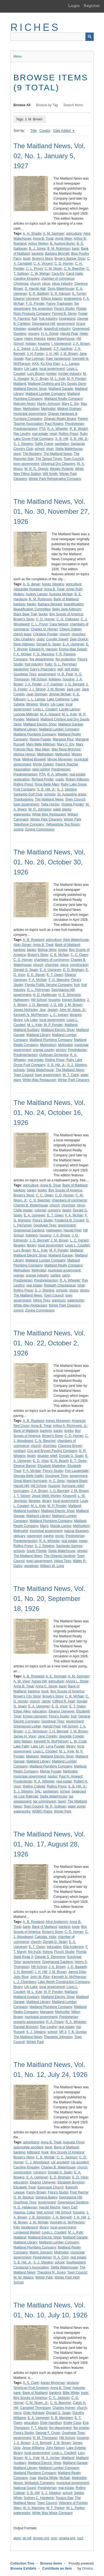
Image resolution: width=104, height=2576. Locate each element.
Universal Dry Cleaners (58, 464)
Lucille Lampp (69, 709)
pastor (52, 1776)
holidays (55, 679)
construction (79, 965)
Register (92, 5)
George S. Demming (50, 1957)
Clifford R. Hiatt (63, 1701)
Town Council (73, 459)
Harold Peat (69, 334)
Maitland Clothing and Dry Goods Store (57, 384)
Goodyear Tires (25, 674)
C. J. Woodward (37, 2162)
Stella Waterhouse (68, 449)
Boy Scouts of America (66, 614)
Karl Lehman (34, 359)
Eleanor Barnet (25, 1466)
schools (49, 794)
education (39, 1711)
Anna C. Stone (46, 1686)
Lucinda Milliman (26, 714)
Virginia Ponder (72, 804)
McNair (65, 2478)
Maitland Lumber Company (45, 394)
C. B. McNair (59, 955)
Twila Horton (50, 804)
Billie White (71, 2393)
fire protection (42, 309)
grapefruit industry (57, 329)
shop (50, 449)
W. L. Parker (75, 2508)
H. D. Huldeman (45, 995)
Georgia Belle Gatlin (28, 1476)
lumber (51, 374)
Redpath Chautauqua (59, 1285)
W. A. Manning (33, 2508)
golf (60, 669)
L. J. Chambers (25, 1982)
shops (73, 1290)
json (54, 2538)
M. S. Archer (50, 2458)
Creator (44, 131)
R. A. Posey (55, 2022)
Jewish (52, 1010)
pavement (34, 1536)
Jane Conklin (47, 1736)
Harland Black (77, 1481)
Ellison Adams (51, 299)
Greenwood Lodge (27, 1726)
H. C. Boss (57, 1481)
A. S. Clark (31, 2383)
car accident (60, 2162)
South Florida (36, 1551)
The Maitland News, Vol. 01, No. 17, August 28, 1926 (49, 1844)
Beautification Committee (32, 609)
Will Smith (50, 474)
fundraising (67, 319)
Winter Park (63, 1811)
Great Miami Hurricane (30, 1481)
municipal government (30, 414)
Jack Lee (73, 689)
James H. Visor (25, 1736)
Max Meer (42, 749)
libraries (32, 704)
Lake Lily (37, 1746)
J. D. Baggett (41, 349)
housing (44, 344)
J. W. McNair (38, 2222)
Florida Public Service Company (48, 985)
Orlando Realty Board (60, 419)
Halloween (21, 1000)
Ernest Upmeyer (35, 1716)
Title (34, 131)
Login (74, 5)
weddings (31, 1566)
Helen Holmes (34, 339)
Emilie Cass (72, 2423)
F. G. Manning (43, 654)
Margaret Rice (63, 739)
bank (75, 249)
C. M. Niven (53, 269)
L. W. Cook (78, 1741)
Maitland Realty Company (63, 399)
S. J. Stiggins (23, 444)
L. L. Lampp (70, 364)
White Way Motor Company (52, 2513)
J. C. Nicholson (36, 1731)
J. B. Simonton (39, 2217)
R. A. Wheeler (57, 429)
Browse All (22, 105)
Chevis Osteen (71, 629)
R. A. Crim (61, 2257)
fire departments (42, 659)
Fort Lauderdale (76, 1471)
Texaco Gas (64, 2498)
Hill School (39, 679)
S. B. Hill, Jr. (79, 439)
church (35, 284)
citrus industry (62, 284)
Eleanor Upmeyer (26, 299)
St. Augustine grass (71, 794)
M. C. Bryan (39, 379)
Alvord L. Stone (76, 1681)
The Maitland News (57, 454)
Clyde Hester (23, 1210)
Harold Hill (21, 1486)
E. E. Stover (36, 975)
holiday (31, 344)
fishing (47, 1952)
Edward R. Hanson (43, 649)
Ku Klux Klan (50, 364)
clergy (46, 1701)
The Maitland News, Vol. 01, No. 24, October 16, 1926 (49, 1112)
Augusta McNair (61, 594)
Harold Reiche (49, 2207)
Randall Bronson (26, 2027)
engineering (73, 299)
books (43, 614)
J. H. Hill (52, 354)
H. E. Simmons (70, 995)
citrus (46, 284)
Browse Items (51, 2563)
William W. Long (52, 1566)
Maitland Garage (61, 389)
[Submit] (89, 37)
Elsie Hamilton (51, 2423)
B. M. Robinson (58, 249)
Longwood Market (27, 2232)
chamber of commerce (57, 279)
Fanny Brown (36, 2192)
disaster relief (47, 1456)
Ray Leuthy (22, 434)
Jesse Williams (33, 2448)
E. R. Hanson (60, 294)
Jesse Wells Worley (46, 1496)
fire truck (34, 1952)
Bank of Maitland (66, 599)
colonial (40, 1210)
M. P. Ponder (76, 379)
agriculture (74, 233)
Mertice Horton (24, 754)
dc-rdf (27, 2538)
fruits (48, 664)
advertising (31, 2142)
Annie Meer (63, 239)
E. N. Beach (59, 1461)
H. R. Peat (65, 674)
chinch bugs (22, 634)
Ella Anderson (73, 1947)
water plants (62, 809)
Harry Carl (69, 2207)
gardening (21, 669)
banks (31, 604)
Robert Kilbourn (77, 779)
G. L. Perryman (65, 664)
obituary (20, 1536)
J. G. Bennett (74, 684)
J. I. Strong (37, 689)
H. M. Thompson (45, 2438)
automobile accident (28, 2147)
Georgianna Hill (43, 324)
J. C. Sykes (22, 349)
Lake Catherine (58, 699)
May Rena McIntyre (66, 749)
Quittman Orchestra (53, 1055)
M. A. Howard (50, 714)
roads (59, 779)
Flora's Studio (64, 309)
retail (53, 434)
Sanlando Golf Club (28, 794)
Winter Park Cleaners (46, 819)
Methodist (48, 409)
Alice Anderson (56, 1922)
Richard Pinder (43, 779)
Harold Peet (72, 1230)
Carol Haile (74, 274)
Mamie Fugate (40, 739)
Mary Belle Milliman (40, 744)
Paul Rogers (54, 424)
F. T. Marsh (39, 2428)
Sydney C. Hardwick (39, 2498)
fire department (60, 2428)
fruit (34, 319)
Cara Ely (58, 274)
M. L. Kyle (57, 379)
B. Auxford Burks (62, 244)
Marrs (44, 1526)
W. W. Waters (24, 2277)
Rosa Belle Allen (47, 784)
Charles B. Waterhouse (31, 1205)
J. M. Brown (69, 354)
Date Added (62, 131)
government (65, 324)
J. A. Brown (81, 344)
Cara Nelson (59, 624)
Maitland (20, 384)
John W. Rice (40, 1977)
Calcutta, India (45, 1937)
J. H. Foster (35, 354)
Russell (19, 2032)
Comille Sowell (57, 639)
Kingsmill (69, 1496)
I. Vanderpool (61, 344)
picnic (59, 1536)
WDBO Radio (42, 1811)
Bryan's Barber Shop (70, 259)
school (39, 449)
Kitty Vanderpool (26, 2227)
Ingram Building (73, 1000)
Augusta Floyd (73, 2142)
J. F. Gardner (62, 349)
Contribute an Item (57, 2568)
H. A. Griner (50, 334)
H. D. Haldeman (25, 2207)
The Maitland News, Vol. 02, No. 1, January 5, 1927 (49, 156)
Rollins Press (68, 434)
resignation (22, 779)
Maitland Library (25, 729)
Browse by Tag (47, 105)
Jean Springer (36, 694)
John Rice (21, 1977)
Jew (42, 1010)
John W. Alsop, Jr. (72, 1010)
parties (55, 1275)
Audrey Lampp (36, 594)
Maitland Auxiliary (26, 1030)
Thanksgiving (23, 799)
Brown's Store (42, 259)
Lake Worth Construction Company (64, 1982)
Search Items (73, 105)
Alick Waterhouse (76, 940)
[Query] (52, 37)
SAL (38, 1791)
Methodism (31, 409)
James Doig (77, 1972)
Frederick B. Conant (69, 1220)
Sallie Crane (44, 444)
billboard (33, 2152)
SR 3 (63, 2032)
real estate (40, 434)
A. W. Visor (22, 1681)
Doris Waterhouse (61, 289)
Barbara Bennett (57, 254)
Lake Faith (21, 1746)
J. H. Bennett (58, 1731)
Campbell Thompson (35, 2408)
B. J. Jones (37, 249)
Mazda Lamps (60, 1526)
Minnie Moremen (59, 759)
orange (19, 1275)
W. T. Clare (70, 1075)
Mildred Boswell (33, 759)
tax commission (44, 1801)
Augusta (78, 2388)
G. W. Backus (24, 2197)
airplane (72, 2383)
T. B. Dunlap (77, 2032)
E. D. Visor (41, 1461)
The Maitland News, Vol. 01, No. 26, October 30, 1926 (49, 862)
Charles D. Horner (44, 629)
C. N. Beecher (74, 269)
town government (26, 464)
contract (20, 1451)
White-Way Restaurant (48, 814)
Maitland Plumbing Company (35, 734)
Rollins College (34, 1786)
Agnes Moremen (57, 1421)
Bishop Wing (47, 950)
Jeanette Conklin (71, 1736)
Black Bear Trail (25, 614)
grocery (33, 334)
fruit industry (48, 319)
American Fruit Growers (31, 2388)
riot (78, 2027)
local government (52, 369)
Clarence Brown (70, 1446)
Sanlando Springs (69, 1546)
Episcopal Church (50, 2187)
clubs (40, 639)
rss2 (80, 2538)
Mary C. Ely (70, 404)
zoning (18, 829)
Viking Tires (41, 1300)
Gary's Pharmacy (43, 669)
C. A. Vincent (43, 264)
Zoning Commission (40, 829)
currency (54, 1210)
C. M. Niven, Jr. (37, 2403)
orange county (43, 1050)
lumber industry (70, 374)
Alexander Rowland (28, 589)
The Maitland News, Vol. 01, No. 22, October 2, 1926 (49, 1343)
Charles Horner (63, 2408)
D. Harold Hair (35, 289)
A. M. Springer (53, 233)
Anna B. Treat (43, 239)
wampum (58, 1300)
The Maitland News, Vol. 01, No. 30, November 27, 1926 (52, 511)
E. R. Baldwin (39, 294)
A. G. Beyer (31, 584)
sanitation (62, 444)
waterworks (22, 814)
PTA (42, 429)
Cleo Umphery (24, 639)
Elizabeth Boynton (70, 2182)
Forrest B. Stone (64, 314)
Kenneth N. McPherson (31, 1015)
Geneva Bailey (46, 2197)
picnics (61, 1050)
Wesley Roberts (61, 469)
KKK (35, 364)
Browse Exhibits (23, 2568)
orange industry (37, 1275)
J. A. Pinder (33, 684)
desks (66, 1210)
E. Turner (79, 294)
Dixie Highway (24, 644)
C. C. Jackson (67, 2157)
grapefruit (35, 329)
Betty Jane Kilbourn (66, 609)
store (17, 454)
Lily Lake (30, 369)
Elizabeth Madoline (51, 1466)
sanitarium (50, 1791)
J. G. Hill (56, 1005)
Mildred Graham (69, 409)
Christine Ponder (45, 634)
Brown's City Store (27, 1696)
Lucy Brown (36, 374)
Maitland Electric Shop (30, 389)
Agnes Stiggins (53, 584)
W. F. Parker (55, 2508)
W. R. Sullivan (55, 1806)
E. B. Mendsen (62, 2418)
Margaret (46, 2012)
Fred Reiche (79, 2192)
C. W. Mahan (40, 274)
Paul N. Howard (70, 1776)
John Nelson (23, 1741)
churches (78, 634)
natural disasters (76, 1531)
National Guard (25, 2488)
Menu (18, 56)
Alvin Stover (22, 945)
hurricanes (21, 1491)
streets (82, 1551)
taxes (62, 1801)
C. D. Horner (63, 264)
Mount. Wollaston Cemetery (34, 2483)
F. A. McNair (23, 654)
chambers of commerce (51, 960)
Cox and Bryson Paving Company (52, 1451)
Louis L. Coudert (45, 709)
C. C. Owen (79, 955)
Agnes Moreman (52, 2383)
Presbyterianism (25, 429)
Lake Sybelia (75, 2448)
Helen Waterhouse (61, 339)
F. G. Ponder (35, 304)
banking (37, 254)
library (18, 369)
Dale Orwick (79, 639)
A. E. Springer (55, 1676)
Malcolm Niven (24, 404)
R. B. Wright (78, 429)
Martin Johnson (48, 404)
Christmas (21, 284)
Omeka (87, 2568)
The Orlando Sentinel (59, 1556)
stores (84, 1290)
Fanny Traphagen (59, 304)
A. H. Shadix (32, 233)
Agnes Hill (39, 1681)
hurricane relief (73, 1486)
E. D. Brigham (73, 970)
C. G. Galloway (68, 619)
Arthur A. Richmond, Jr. (70, 1426)
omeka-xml (67, 2538)
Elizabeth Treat (25, 2187)
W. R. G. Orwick (36, 469)
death (31, 1456)
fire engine (81, 2428)
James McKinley (26, 1010)
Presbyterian (74, 424)
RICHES (35, 27)
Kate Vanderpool (58, 359)
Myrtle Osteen (43, 764)
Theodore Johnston (58, 2037)
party (66, 1275)
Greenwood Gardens (29, 1230)
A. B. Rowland (33, 940)
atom (17, 2538)
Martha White (48, 2478)
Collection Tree (22, 2563)
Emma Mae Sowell (73, 649)
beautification (73, 604)
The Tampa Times (48, 459)
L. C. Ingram (59, 1015)
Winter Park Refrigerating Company (55, 479)
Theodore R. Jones (51, 2272)
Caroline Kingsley (26, 279)
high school (45, 2212)
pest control (41, 769)
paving (48, 1536)
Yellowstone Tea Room (62, 824)
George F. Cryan (47, 2433)
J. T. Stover (22, 1496)
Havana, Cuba (24, 2212)
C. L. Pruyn (34, 269)
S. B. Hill (61, 439)
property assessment (29, 2022)
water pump (76, 1806)
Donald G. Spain (48, 644)
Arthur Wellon (38, 244)
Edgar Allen (22, 1711)
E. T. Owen (55, 975)
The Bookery (32, 454)
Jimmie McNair (60, 694)
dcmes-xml (41, 2538)
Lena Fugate (55, 1746)
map (33, 2478)
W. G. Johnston (40, 809)
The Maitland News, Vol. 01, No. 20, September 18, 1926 (49, 1598)
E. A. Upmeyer (73, 644)
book (26, 259)
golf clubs (72, 669)
